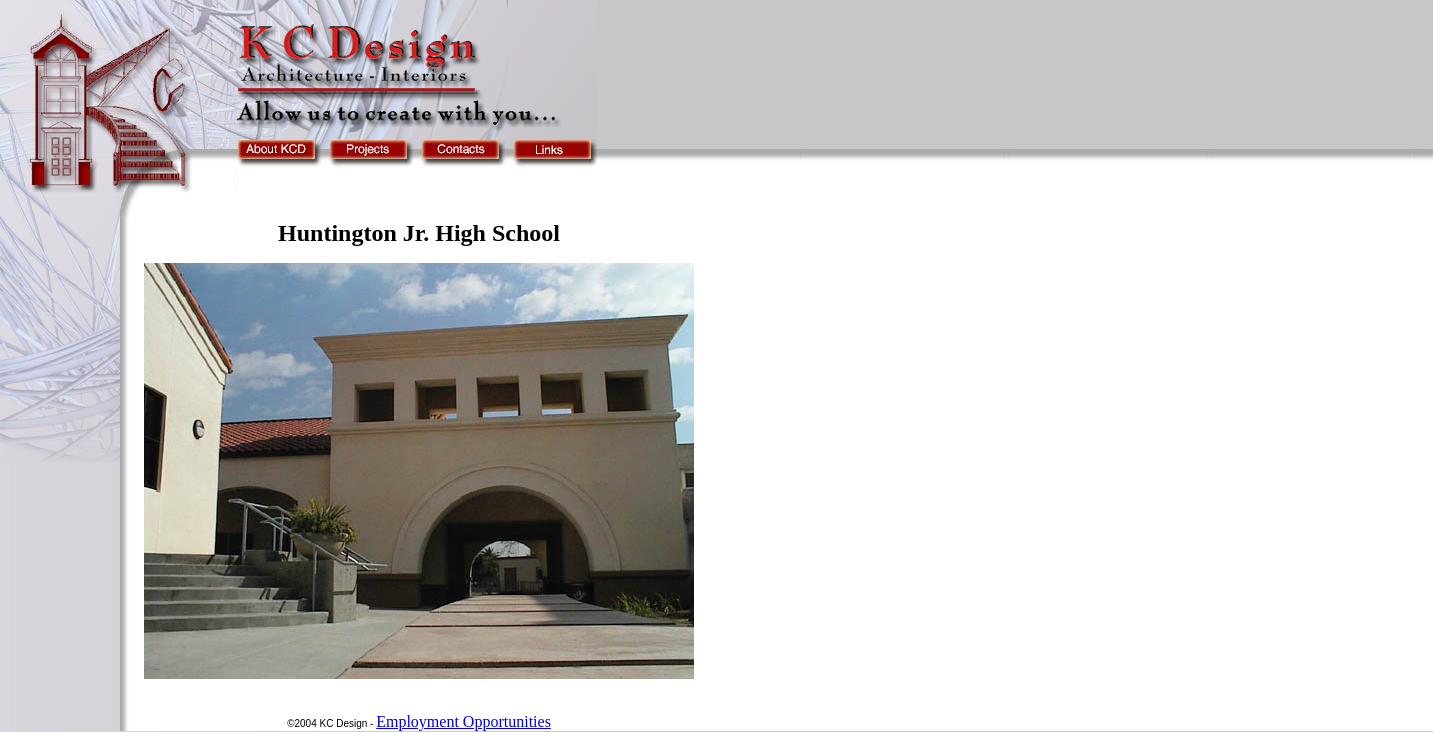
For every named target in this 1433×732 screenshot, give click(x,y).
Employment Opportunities (463, 721)
